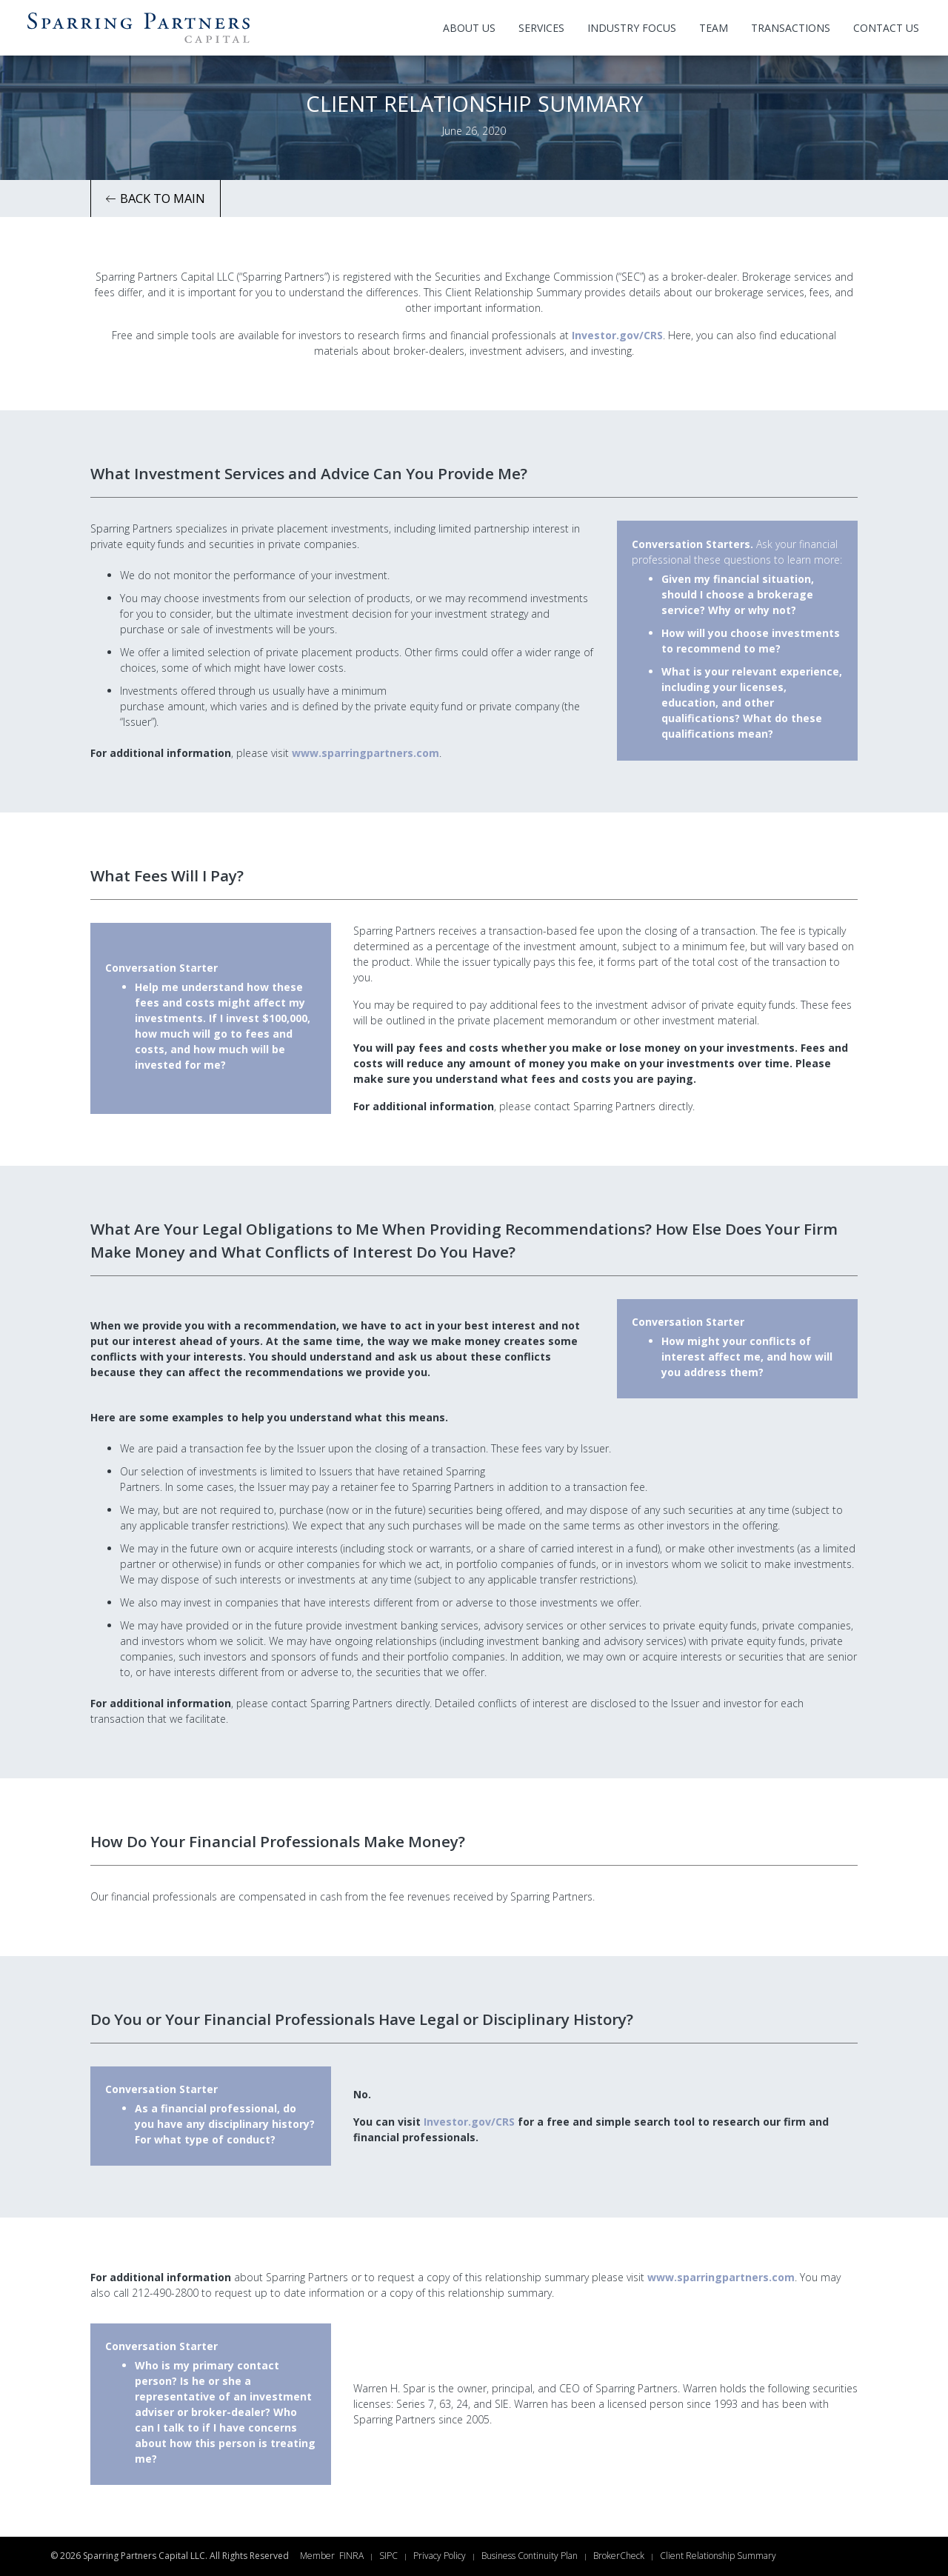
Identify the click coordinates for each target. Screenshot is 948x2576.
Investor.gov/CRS (617, 335)
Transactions (790, 28)
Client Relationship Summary (718, 2555)
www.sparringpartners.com (365, 753)
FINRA (351, 2555)
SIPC (388, 2555)
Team (713, 28)
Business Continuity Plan (529, 2555)
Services (541, 28)
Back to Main (155, 198)
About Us (469, 28)
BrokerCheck (618, 2555)
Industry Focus (631, 28)
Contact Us (886, 28)
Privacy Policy (439, 2555)
